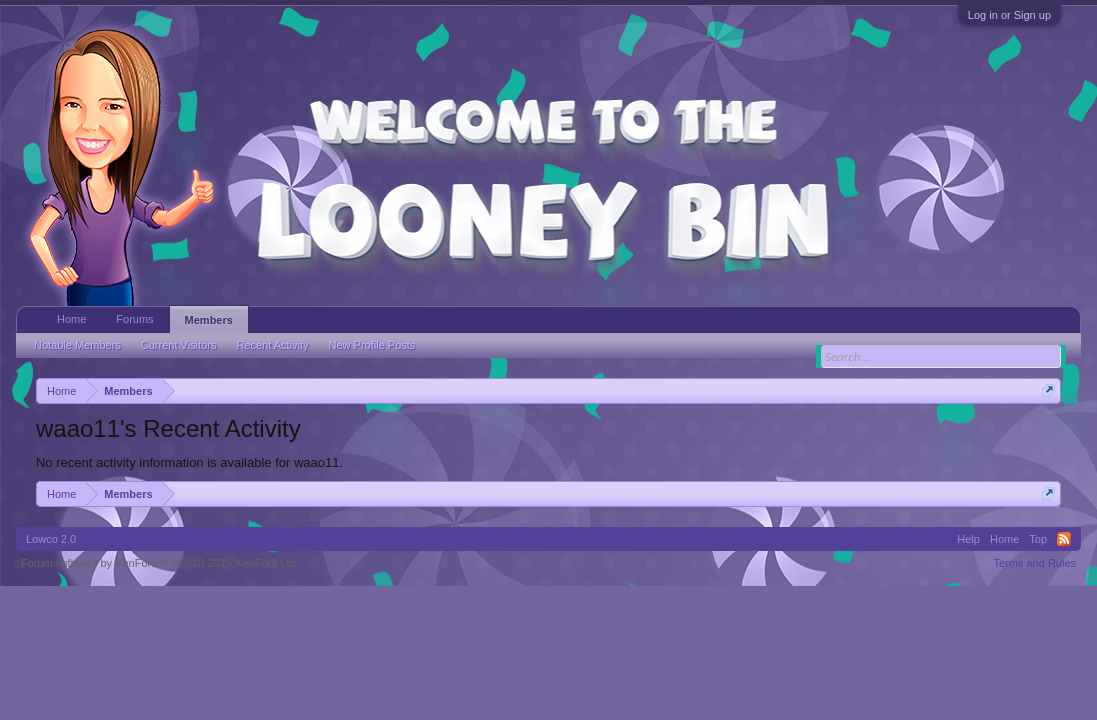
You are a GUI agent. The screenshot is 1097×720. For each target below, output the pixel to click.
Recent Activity (272, 345)
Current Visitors (179, 345)
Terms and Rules (1034, 563)
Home (71, 319)
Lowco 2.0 (51, 539)
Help (968, 539)
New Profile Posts (372, 345)
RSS (1064, 539)
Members (209, 320)
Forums (134, 319)
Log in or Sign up (1009, 15)
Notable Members (77, 345)
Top (1038, 539)
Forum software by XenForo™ (160, 563)
